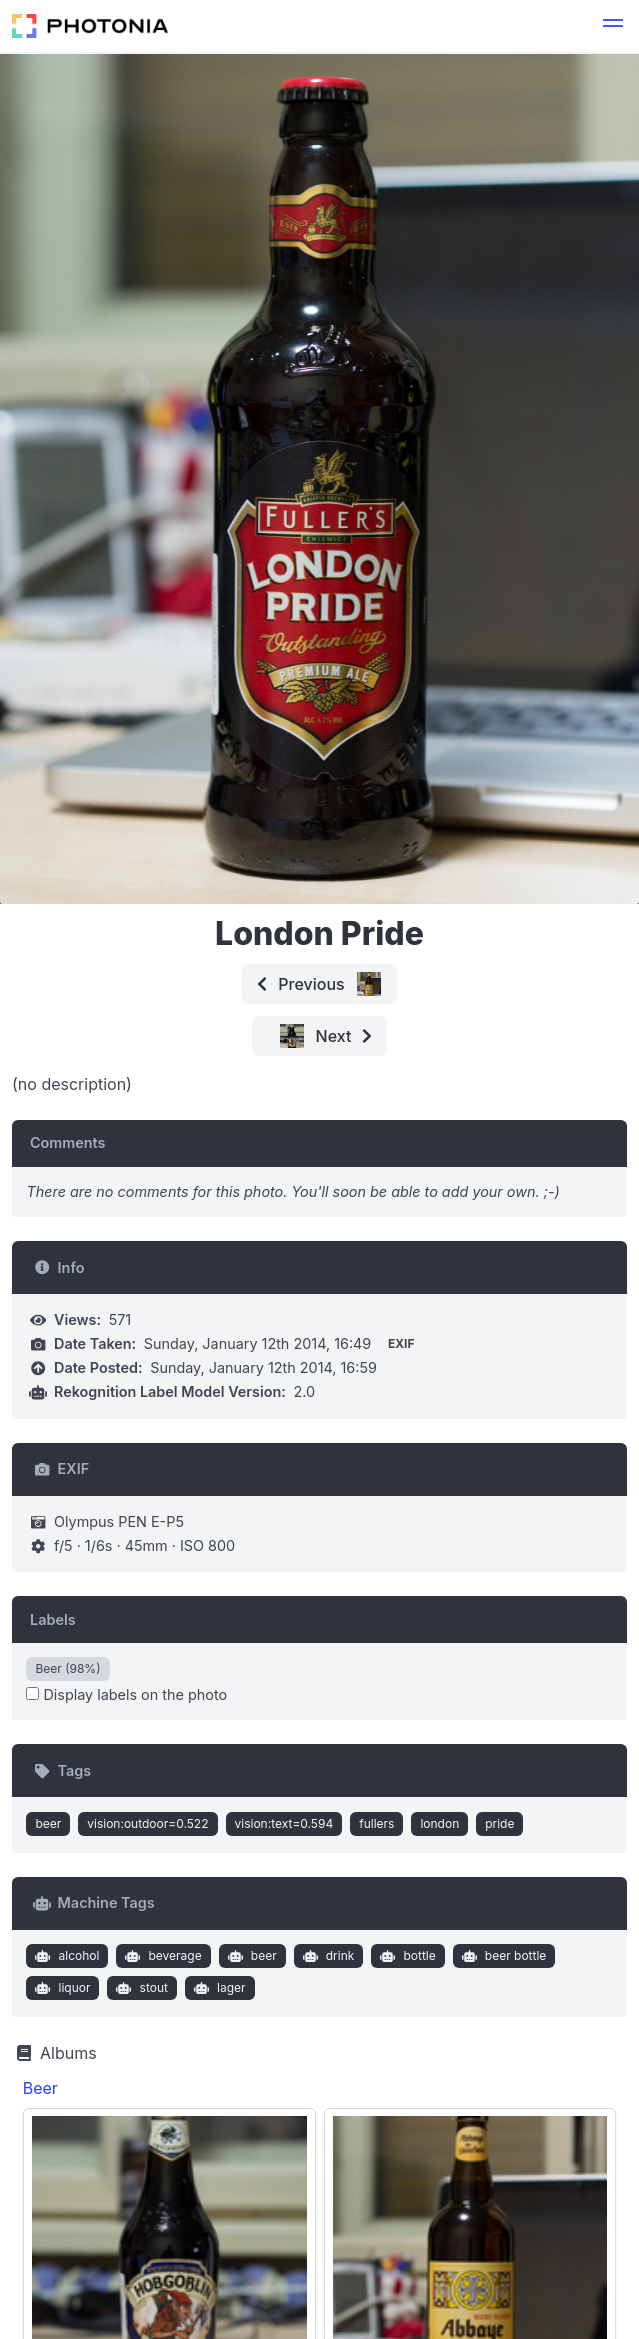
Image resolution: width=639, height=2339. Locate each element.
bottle (406, 1956)
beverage (161, 1956)
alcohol (65, 1956)
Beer (40, 2088)
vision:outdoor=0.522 (147, 1823)
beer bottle (501, 1956)
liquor (61, 1988)
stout (140, 1988)
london (439, 1823)
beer (48, 1823)
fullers (376, 1823)
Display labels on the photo (126, 1694)
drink (326, 1956)
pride (499, 1823)
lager (217, 1988)
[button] (613, 26)
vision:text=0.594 (284, 1823)
